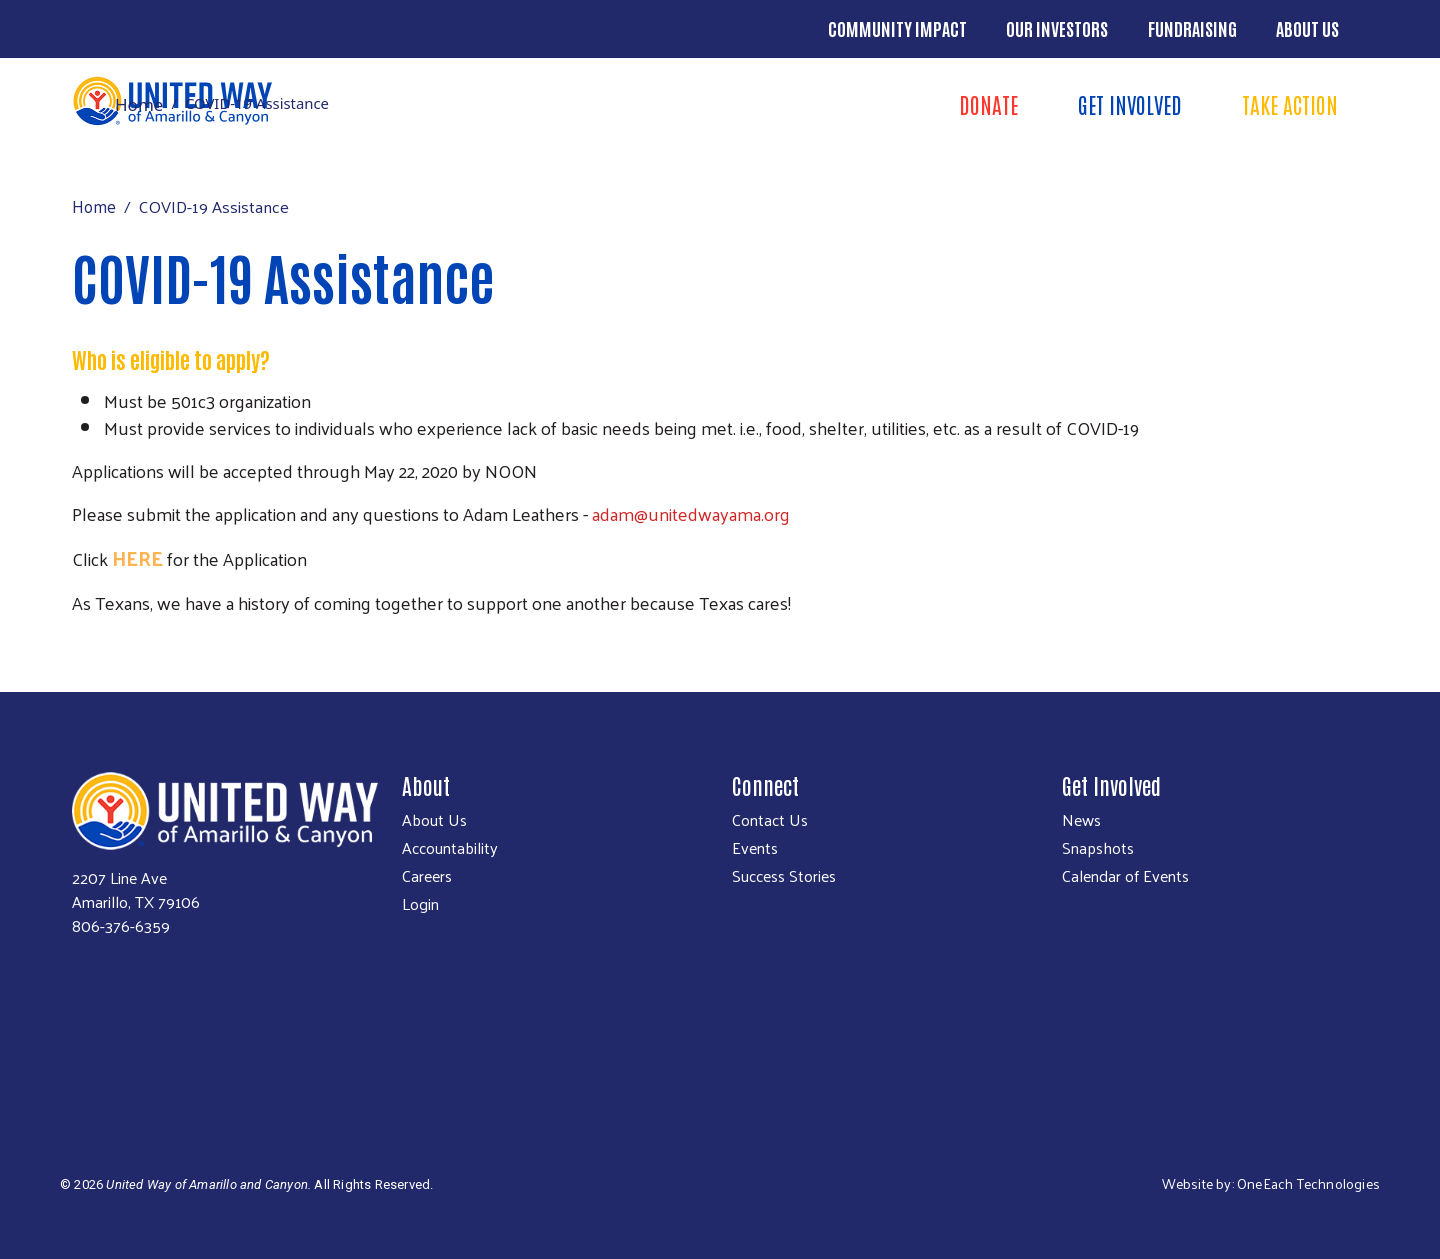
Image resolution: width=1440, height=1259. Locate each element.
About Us (1307, 28)
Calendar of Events (1125, 876)
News (1081, 820)
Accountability (450, 848)
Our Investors (1057, 28)
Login (420, 904)
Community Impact (897, 28)
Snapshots (1098, 848)
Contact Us (770, 820)
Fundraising (1192, 28)
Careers (427, 876)
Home (139, 104)
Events (755, 848)
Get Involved (1130, 104)
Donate (988, 104)
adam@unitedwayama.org (691, 513)
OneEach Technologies (1308, 1183)
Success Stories (784, 876)
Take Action (1290, 104)
